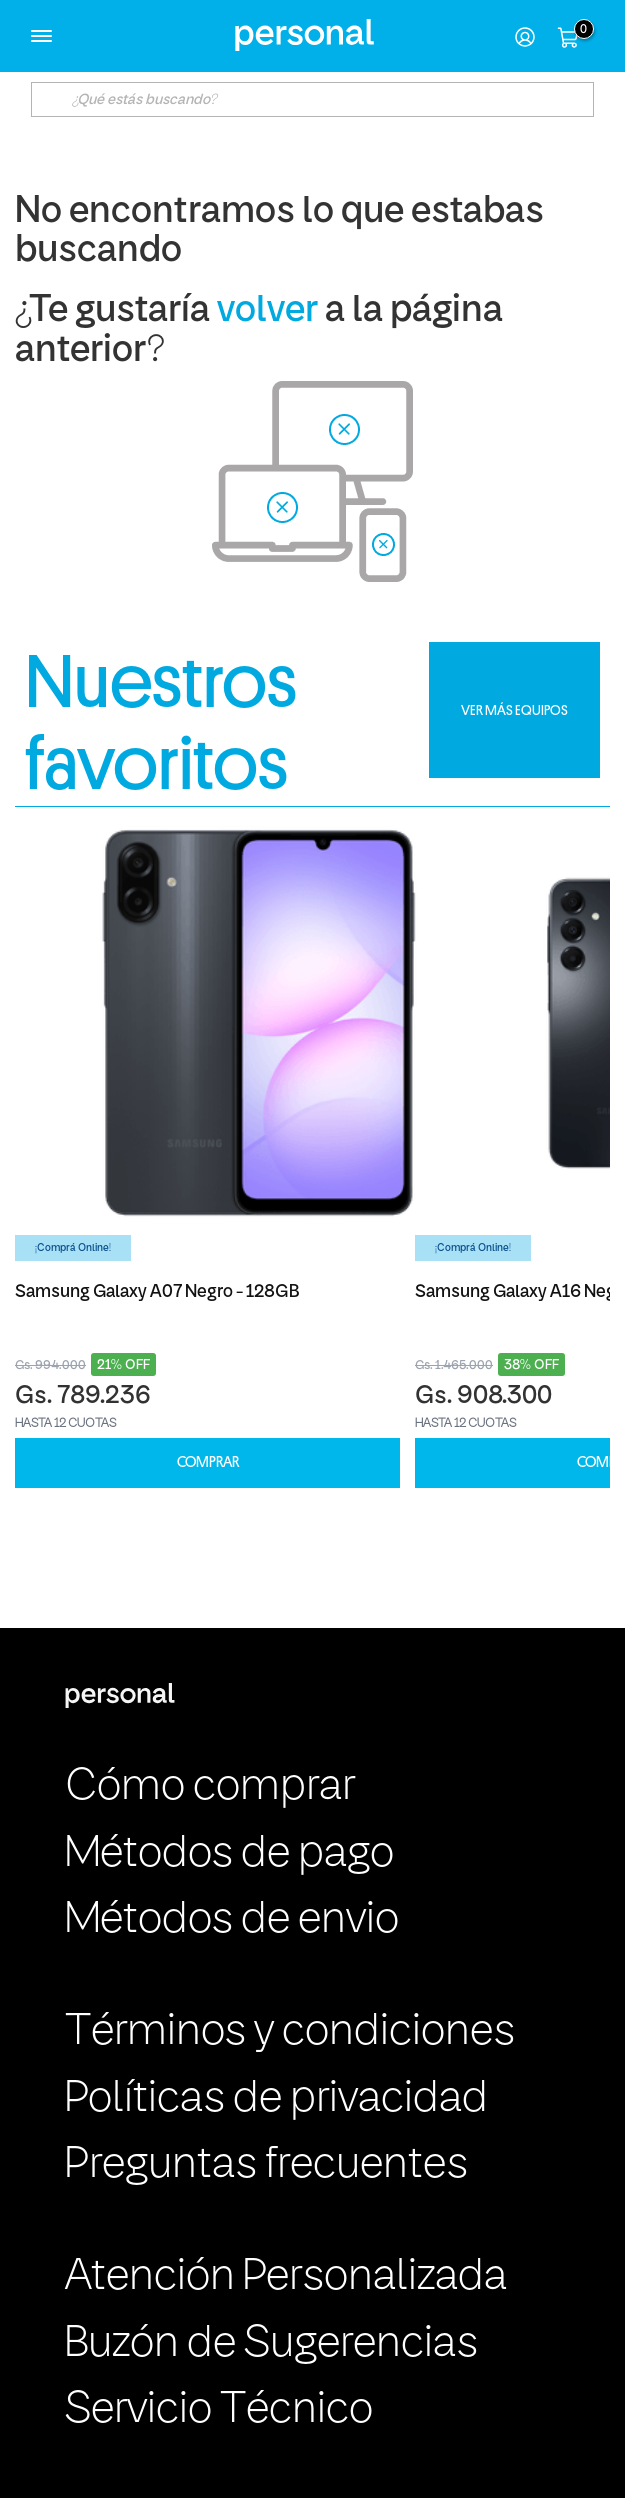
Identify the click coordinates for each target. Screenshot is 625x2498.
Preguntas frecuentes (266, 2165)
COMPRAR (208, 1462)
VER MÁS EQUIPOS (514, 710)
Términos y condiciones (290, 2032)
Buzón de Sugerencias (271, 2344)
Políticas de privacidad (276, 2099)
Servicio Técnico (219, 2410)
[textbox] (312, 99)
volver (267, 311)
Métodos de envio (232, 1920)
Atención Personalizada (286, 2277)
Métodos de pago (229, 1854)
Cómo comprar (210, 1787)
